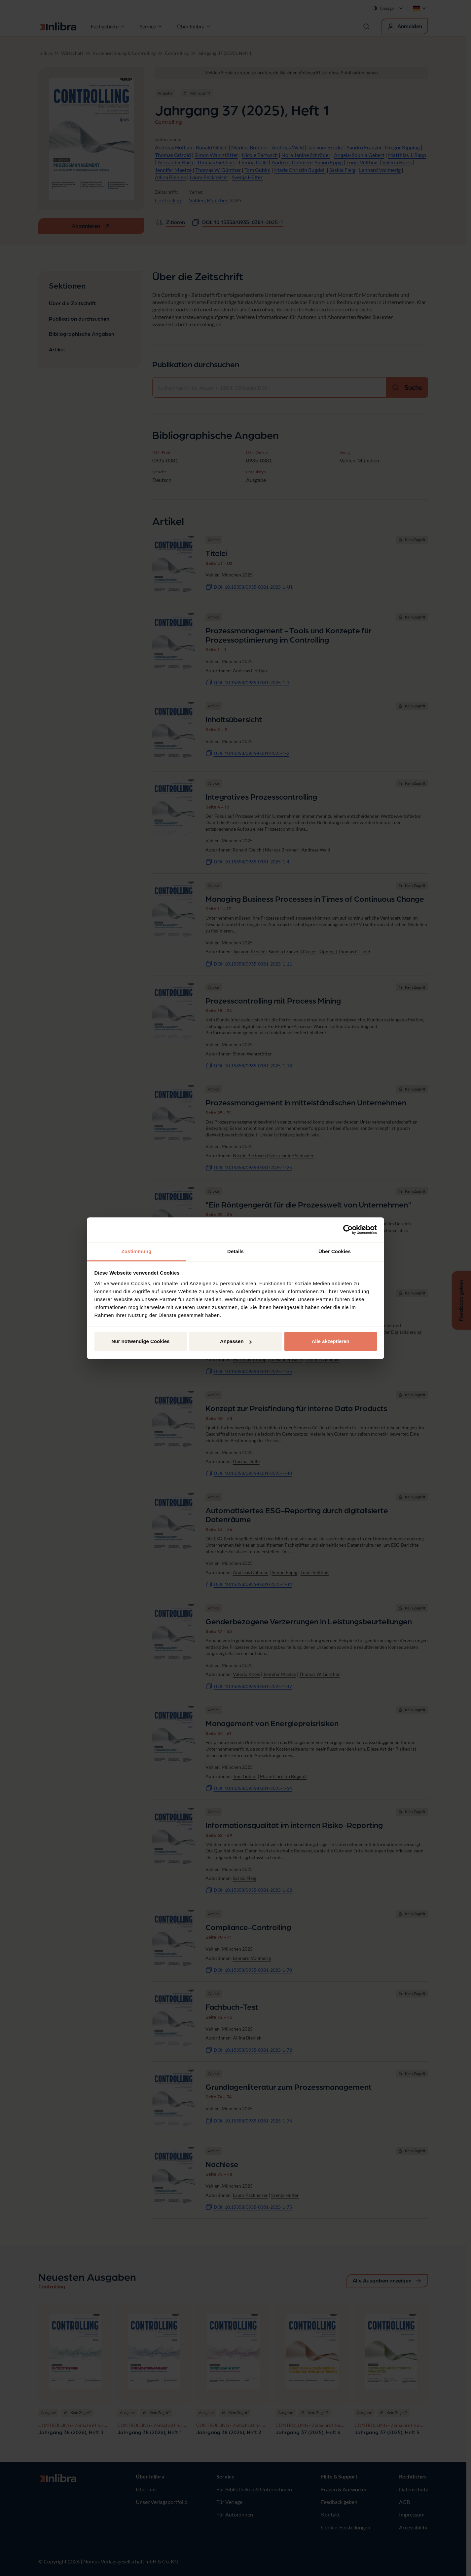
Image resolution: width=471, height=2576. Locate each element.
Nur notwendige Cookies (141, 1341)
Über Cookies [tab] (334, 1251)
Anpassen (236, 1341)
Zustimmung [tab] (137, 1251)
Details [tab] (235, 1251)
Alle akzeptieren (330, 1341)
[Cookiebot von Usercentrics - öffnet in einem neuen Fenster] (348, 1230)
